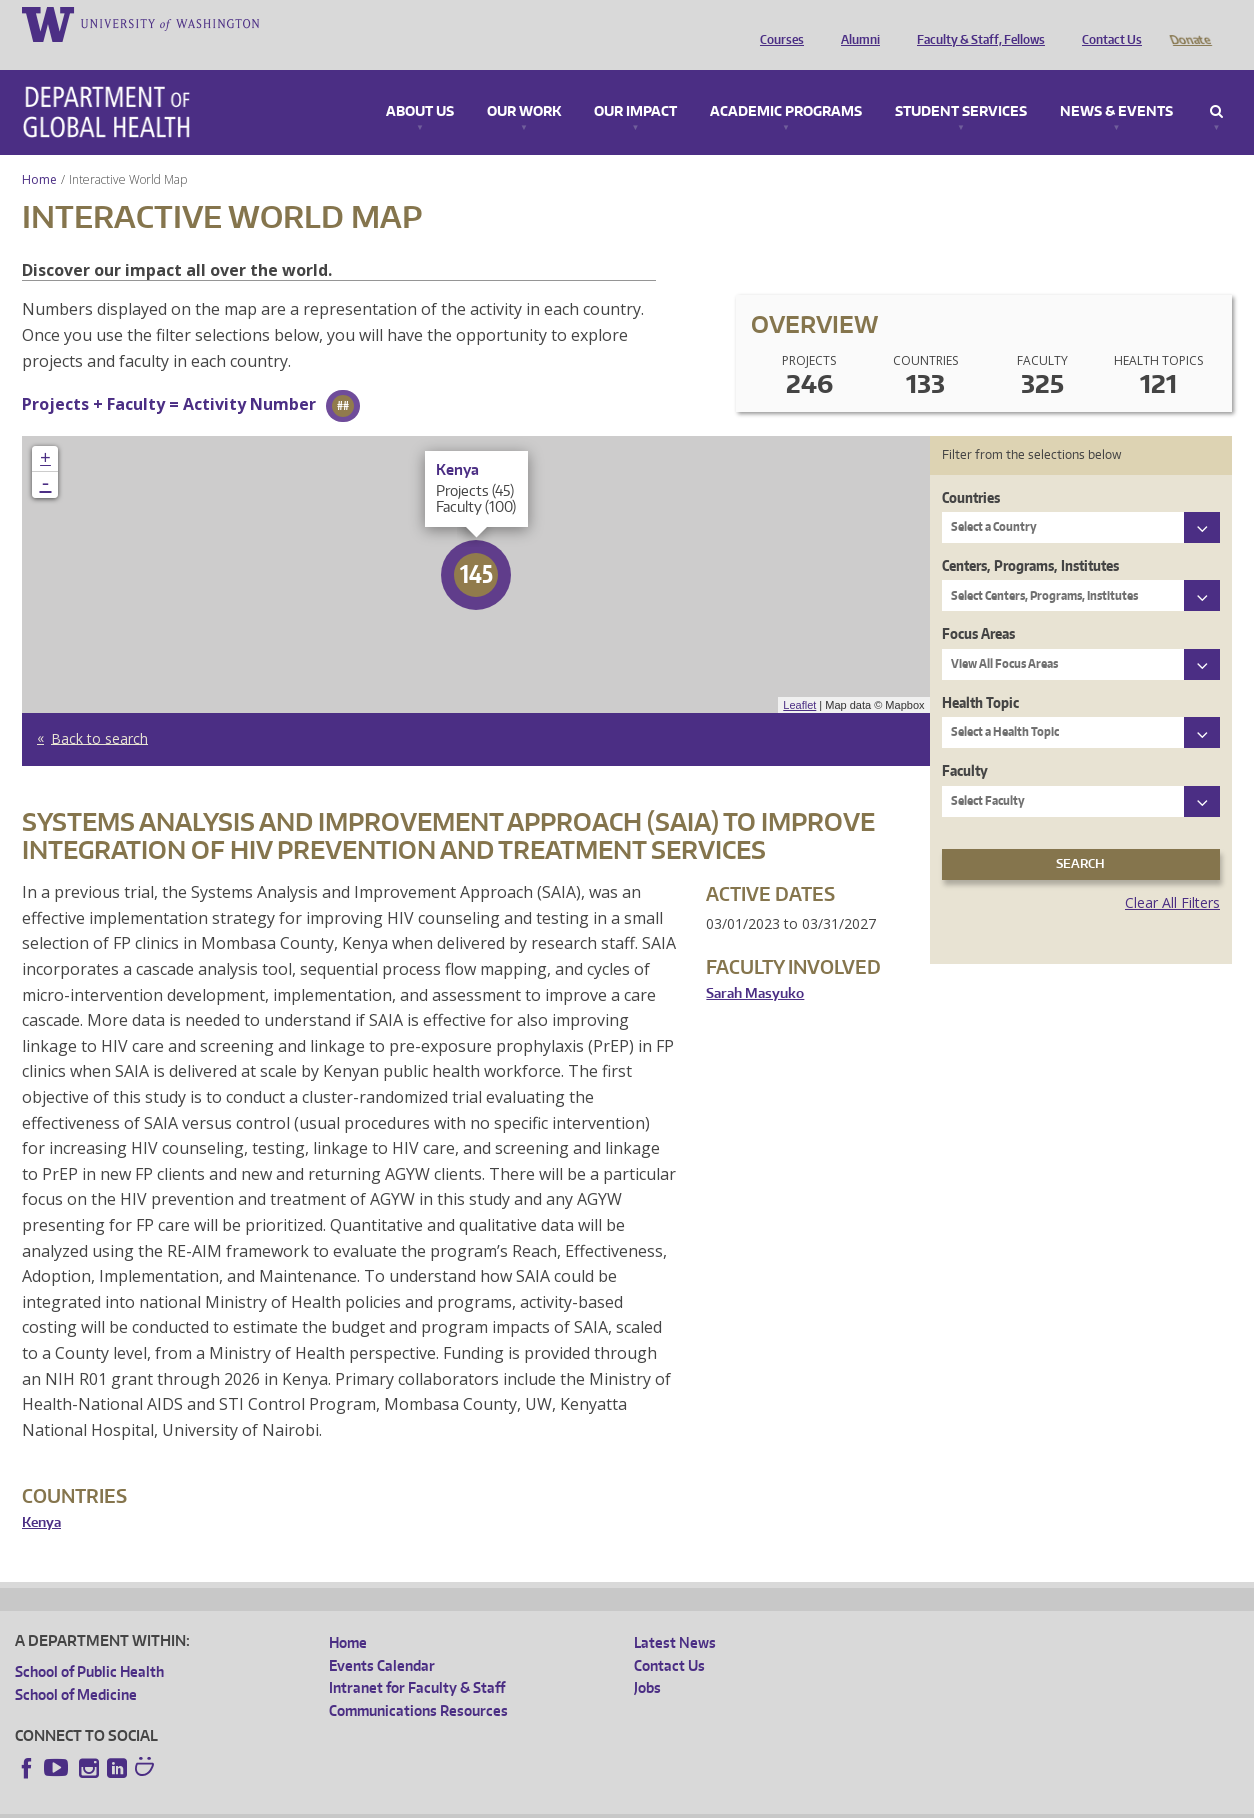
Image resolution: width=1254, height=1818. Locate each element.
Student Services (961, 84)
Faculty (965, 742)
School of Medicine (76, 1666)
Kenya (41, 1494)
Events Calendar (382, 1637)
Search (1216, 84)
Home (39, 151)
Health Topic (980, 674)
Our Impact (635, 84)
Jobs (647, 1659)
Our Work (524, 84)
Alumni (855, 23)
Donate (1189, 23)
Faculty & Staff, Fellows (976, 23)
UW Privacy (280, 1802)
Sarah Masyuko (755, 965)
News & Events (1116, 84)
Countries (971, 469)
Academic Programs (786, 84)
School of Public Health (89, 1643)
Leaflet (799, 677)
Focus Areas (978, 605)
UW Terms (361, 1802)
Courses (777, 23)
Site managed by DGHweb (480, 1802)
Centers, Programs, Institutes (1030, 537)
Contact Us (1107, 23)
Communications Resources (418, 1682)
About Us (420, 84)
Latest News (675, 1614)
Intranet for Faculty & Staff (417, 1659)
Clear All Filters (1172, 874)
